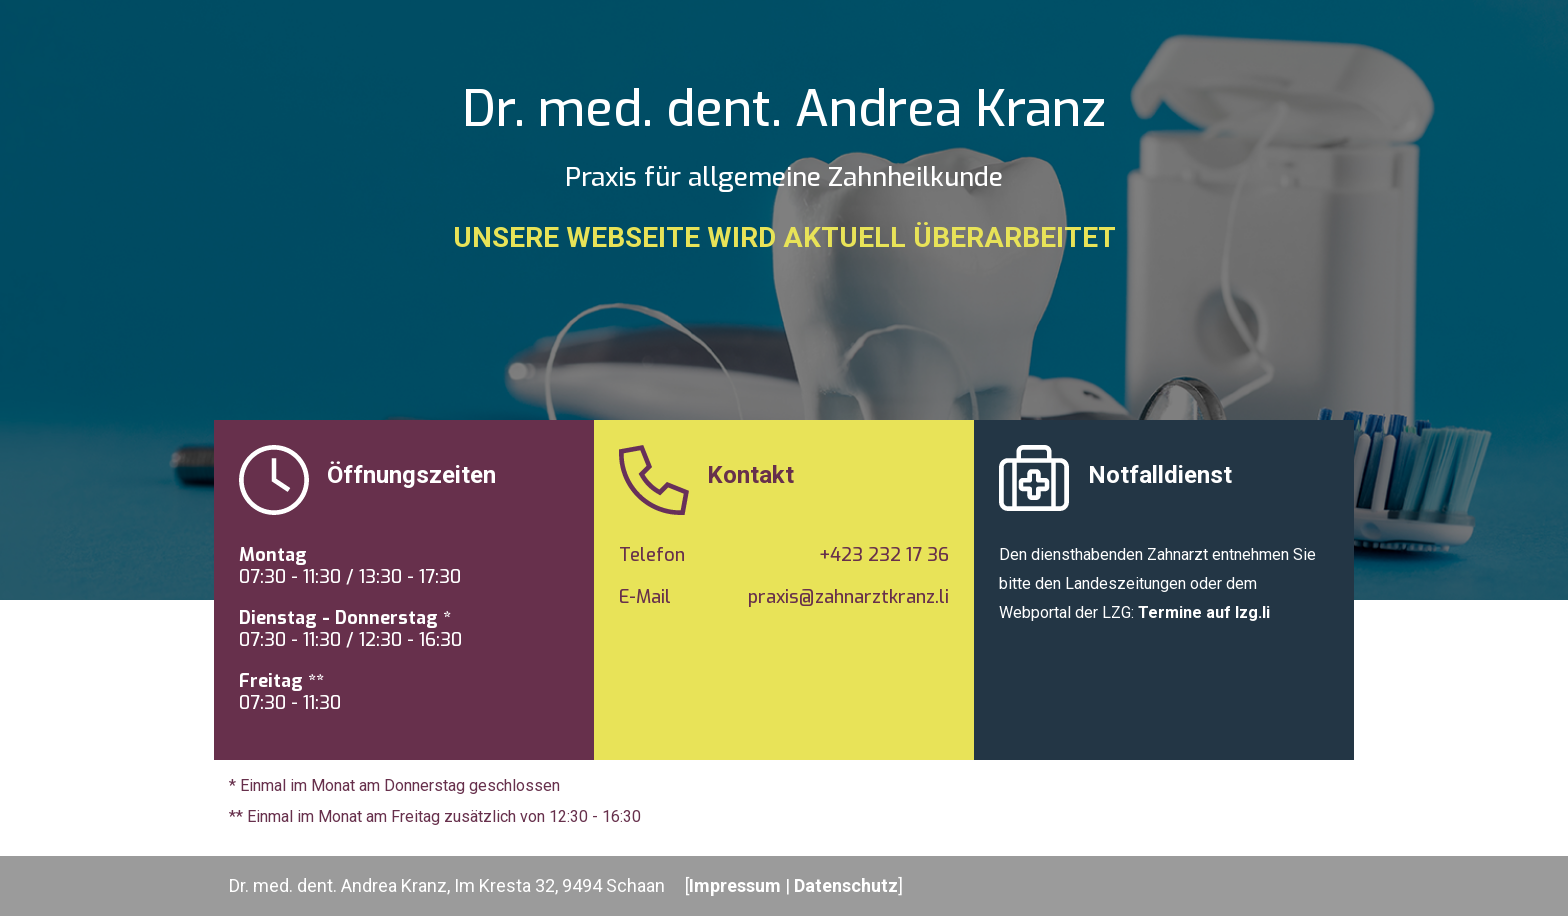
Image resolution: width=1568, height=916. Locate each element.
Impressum (735, 885)
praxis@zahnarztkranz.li (848, 597)
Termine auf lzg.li (1204, 612)
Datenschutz (846, 885)
